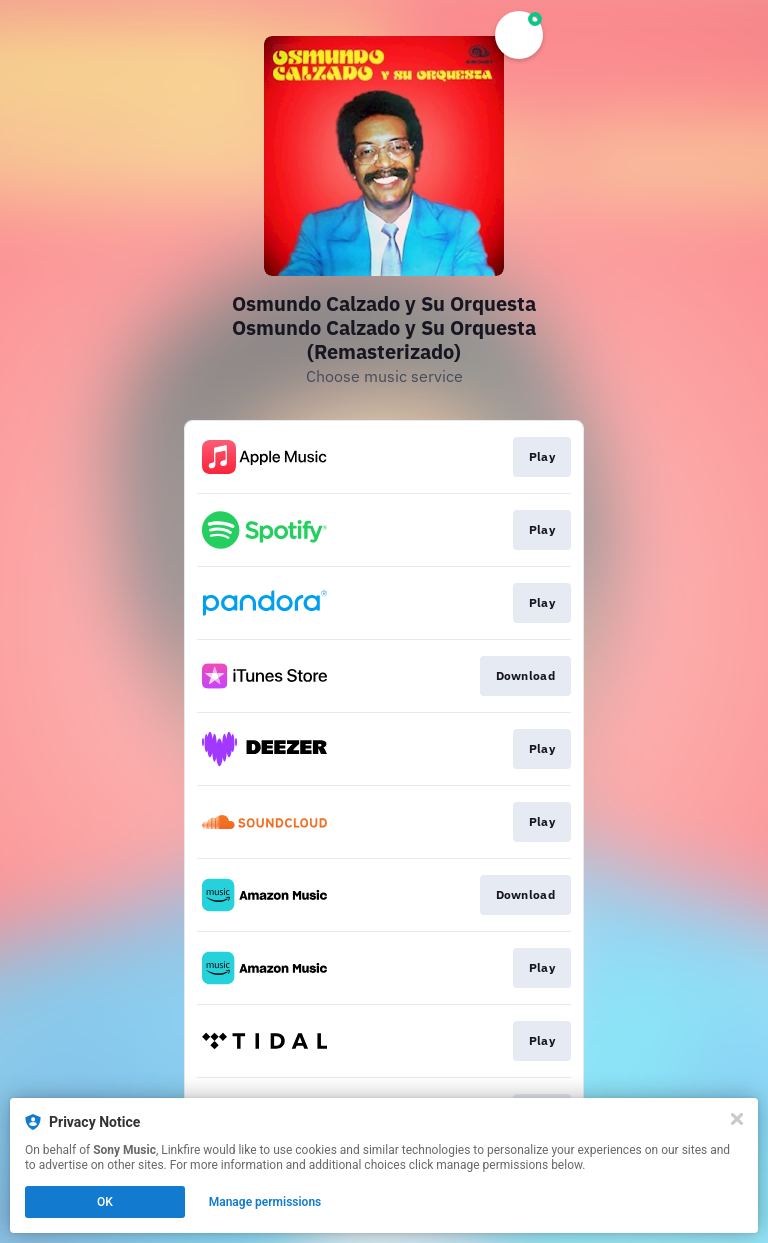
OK (105, 1202)
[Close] (737, 1119)
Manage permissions (265, 1202)
